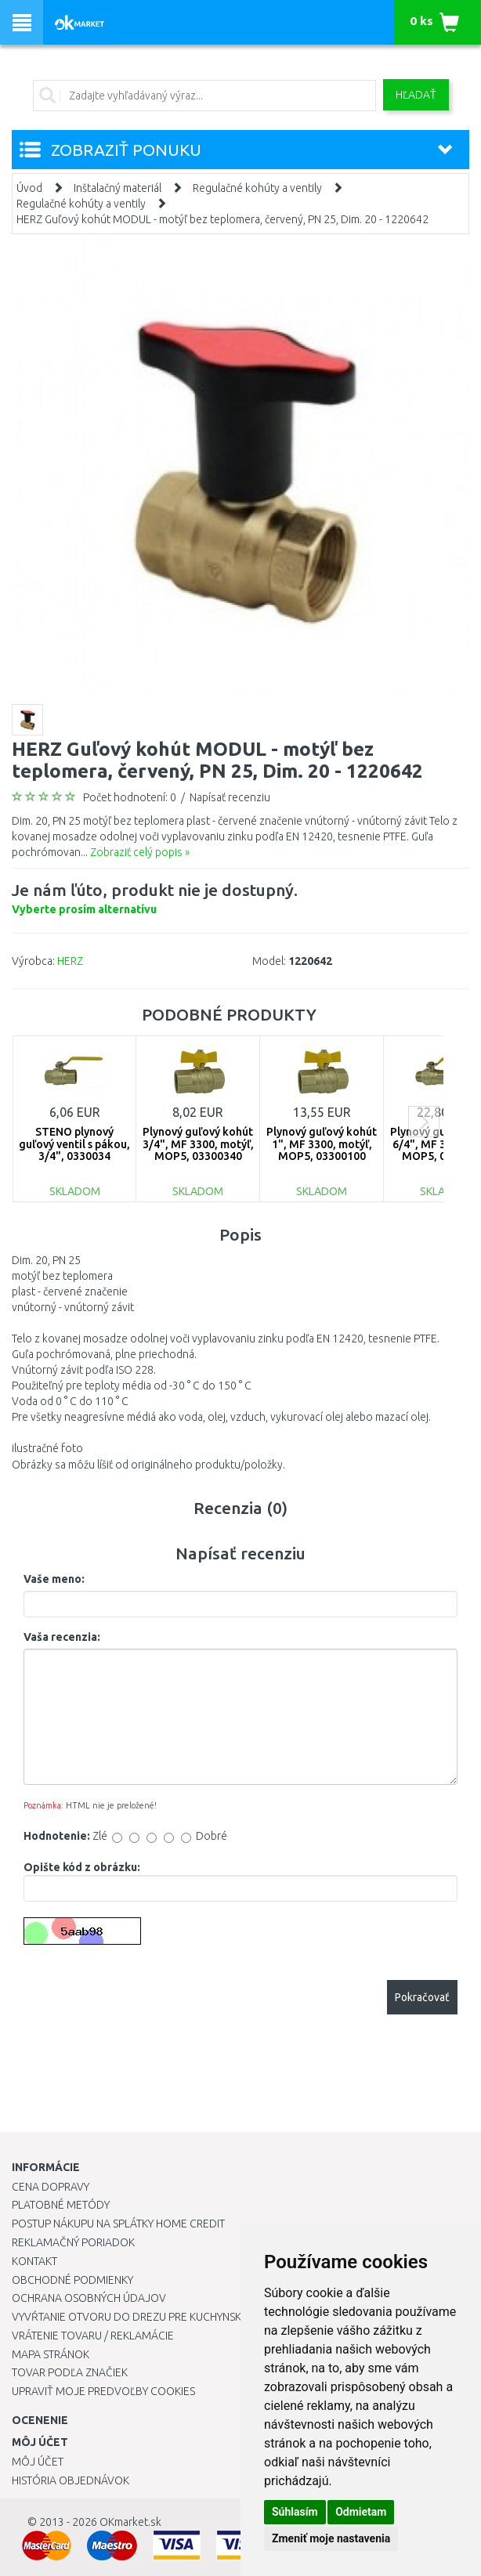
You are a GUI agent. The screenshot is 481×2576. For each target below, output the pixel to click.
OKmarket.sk (130, 2522)
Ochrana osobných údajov (89, 2298)
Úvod (29, 188)
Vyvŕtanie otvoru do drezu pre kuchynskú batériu (151, 2316)
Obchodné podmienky (72, 2280)
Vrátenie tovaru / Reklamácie (93, 2335)
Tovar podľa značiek (70, 2372)
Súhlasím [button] (295, 2512)
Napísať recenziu (230, 797)
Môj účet (37, 2461)
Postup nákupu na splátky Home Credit (118, 2223)
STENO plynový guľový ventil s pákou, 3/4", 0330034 (74, 1143)
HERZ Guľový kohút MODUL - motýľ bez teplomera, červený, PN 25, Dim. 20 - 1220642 (222, 219)
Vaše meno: (54, 1579)
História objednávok (70, 2480)
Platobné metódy (61, 2204)
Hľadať (416, 95)
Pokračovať (422, 1997)
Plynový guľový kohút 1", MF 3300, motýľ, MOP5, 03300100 (321, 1143)
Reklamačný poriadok (73, 2242)
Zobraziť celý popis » (140, 852)
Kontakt (34, 2261)
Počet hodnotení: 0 (129, 797)
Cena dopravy (50, 2186)
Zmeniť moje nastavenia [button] (331, 2538)
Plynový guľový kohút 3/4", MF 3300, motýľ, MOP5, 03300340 (198, 1143)
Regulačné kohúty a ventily (257, 188)
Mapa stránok (50, 2354)
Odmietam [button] (360, 2512)
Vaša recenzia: (62, 1637)
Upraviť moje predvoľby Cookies (103, 2391)
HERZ (70, 961)
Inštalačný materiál (117, 188)
